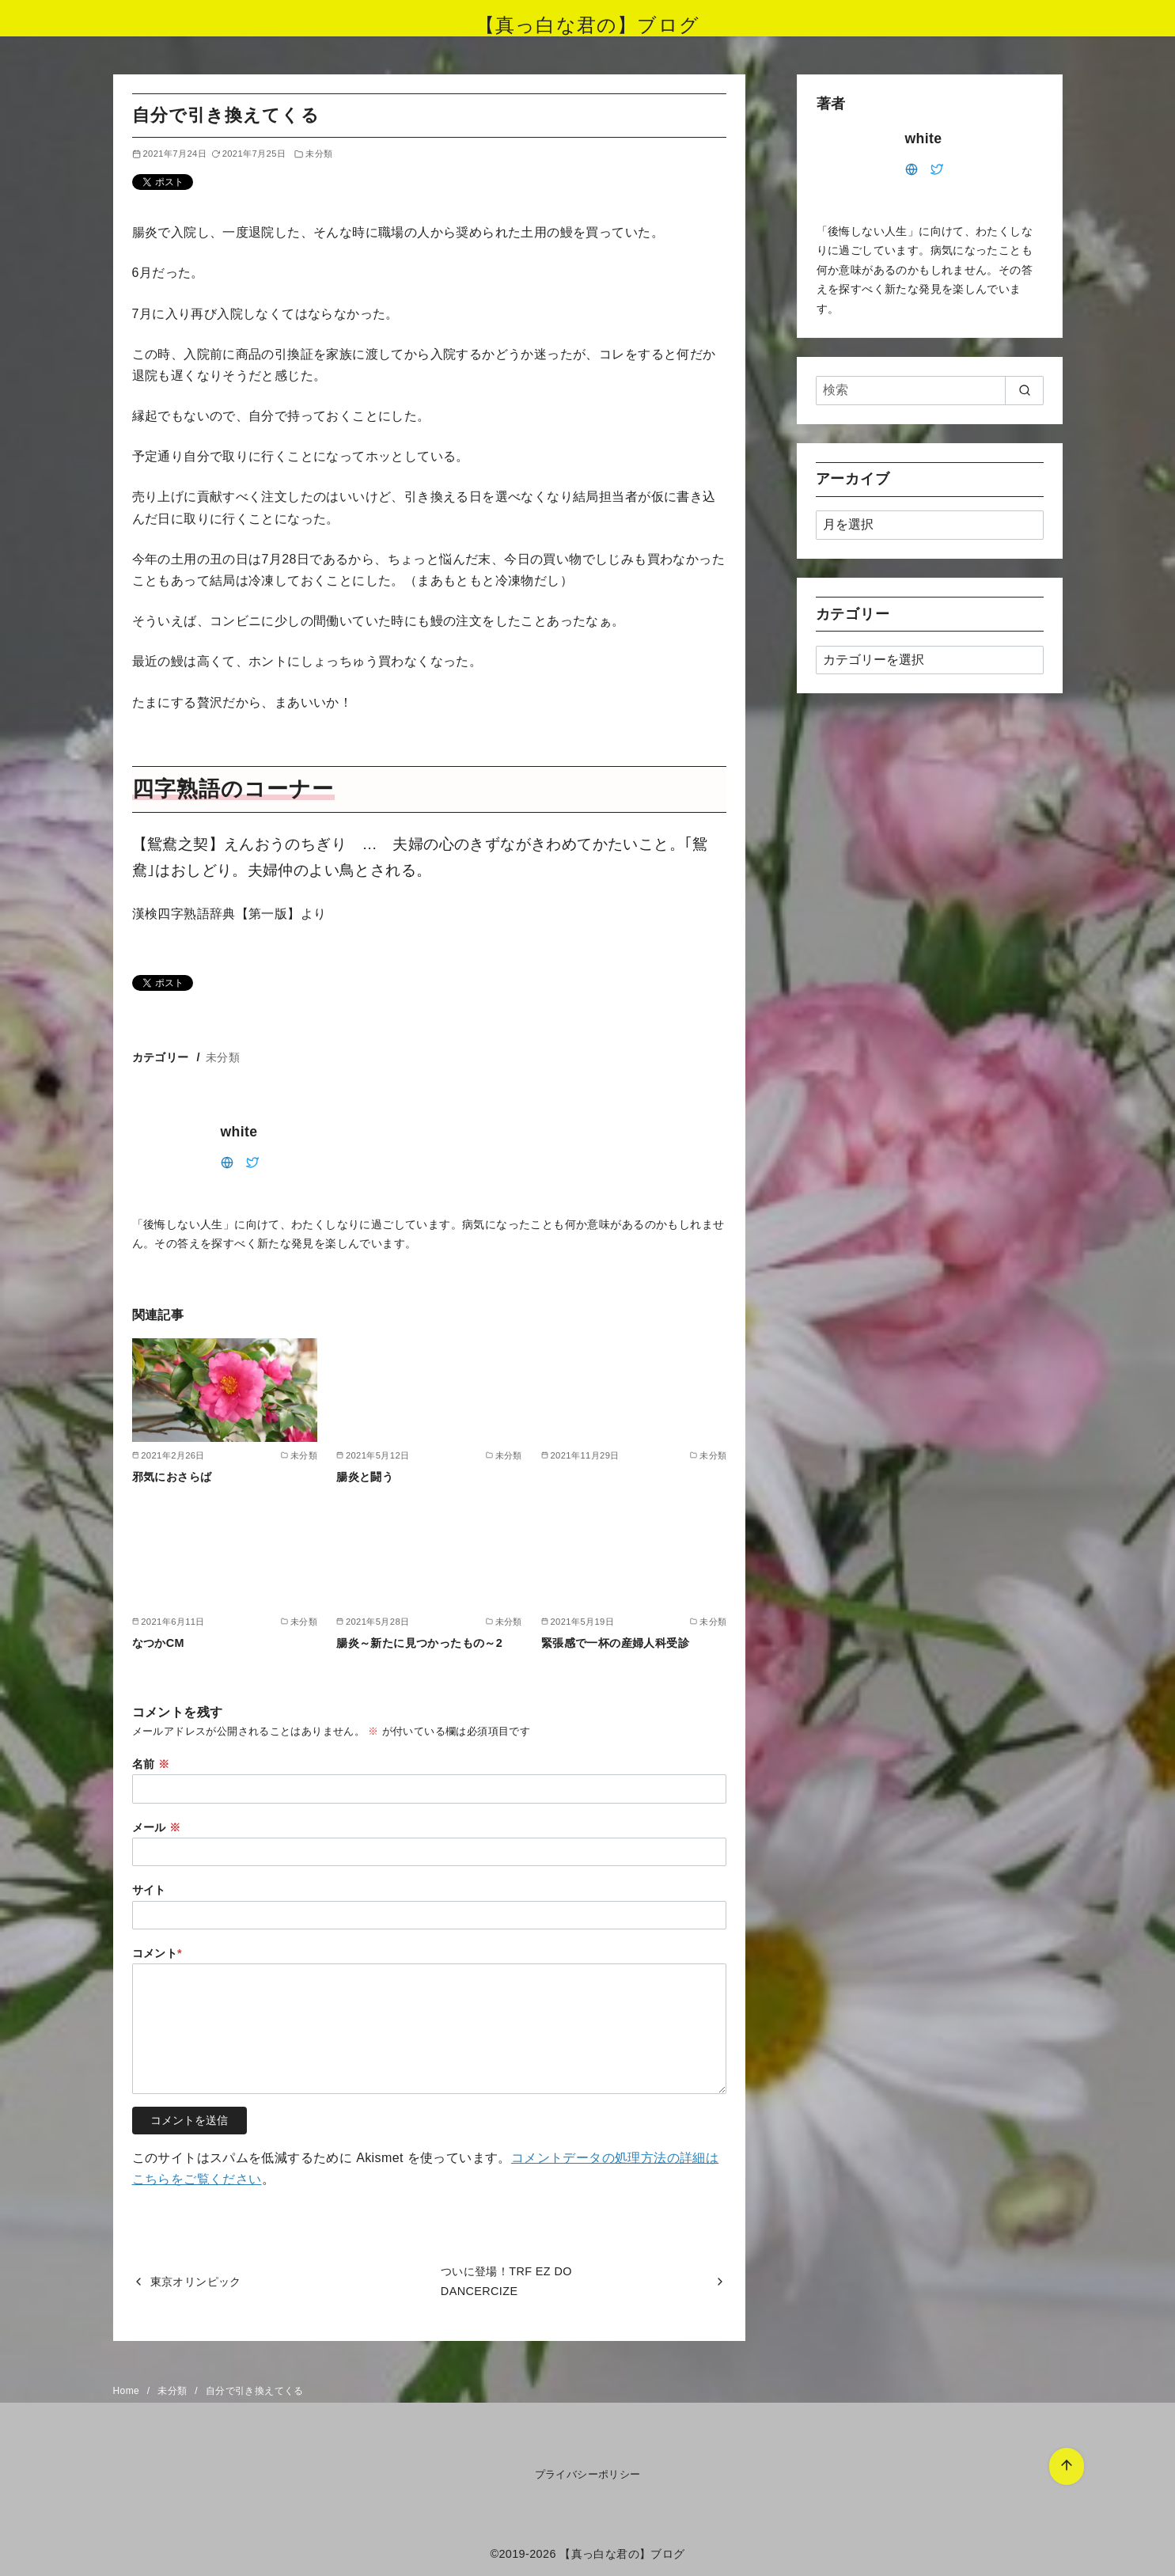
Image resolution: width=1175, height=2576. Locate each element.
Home (127, 2390)
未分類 (318, 153)
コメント (157, 1953)
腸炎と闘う (364, 1476)
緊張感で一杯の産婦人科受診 (615, 1643)
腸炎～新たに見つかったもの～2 (419, 1643)
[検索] (930, 390)
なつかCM (158, 1643)
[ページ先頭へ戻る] (1028, 2428)
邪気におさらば (172, 1476)
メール (156, 1827)
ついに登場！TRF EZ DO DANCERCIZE (506, 2281)
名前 (151, 1764)
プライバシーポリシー (588, 2474)
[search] (1024, 390)
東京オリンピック (195, 2281)
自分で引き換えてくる (255, 2390)
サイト (149, 1890)
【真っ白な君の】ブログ (587, 25)
